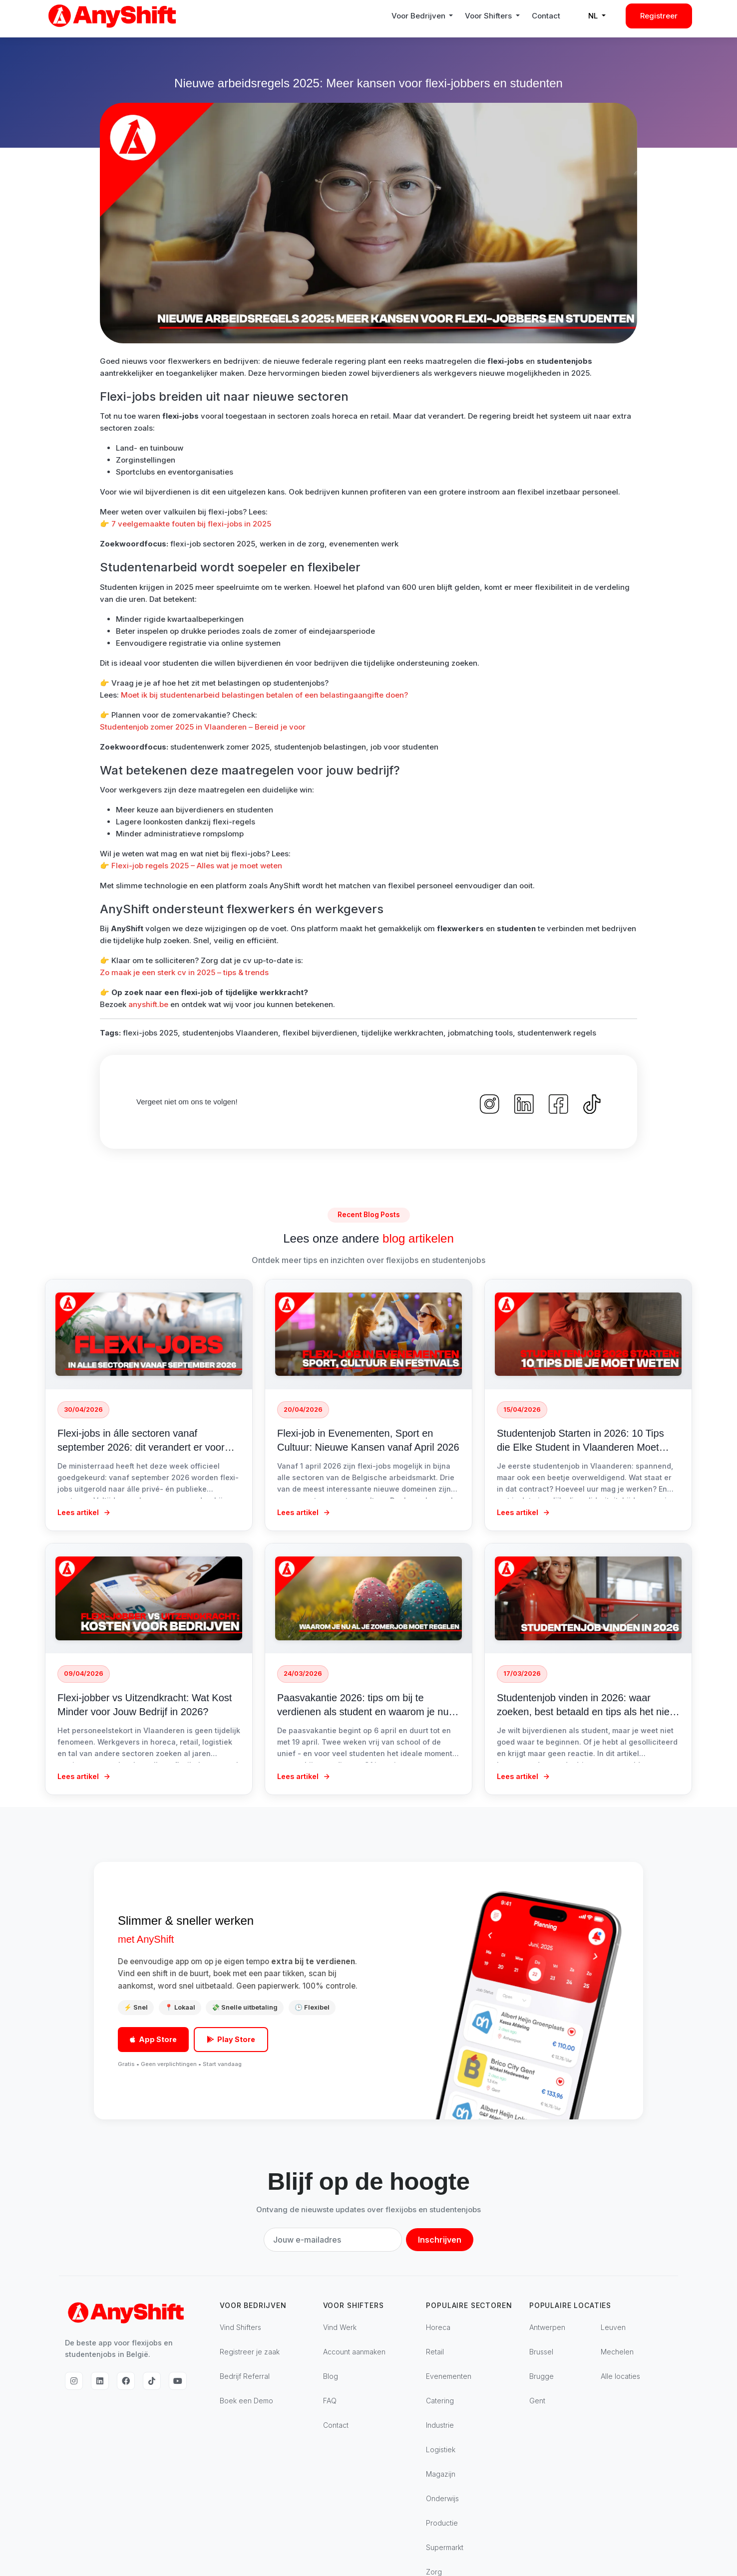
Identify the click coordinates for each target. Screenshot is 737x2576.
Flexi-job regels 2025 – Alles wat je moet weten (196, 865)
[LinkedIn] (100, 2381)
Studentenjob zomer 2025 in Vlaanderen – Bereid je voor (203, 727)
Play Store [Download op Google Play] (231, 2039)
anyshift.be (148, 1004)
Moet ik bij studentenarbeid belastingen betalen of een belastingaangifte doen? (264, 695)
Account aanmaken (354, 2351)
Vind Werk (340, 2327)
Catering (440, 2400)
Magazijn (440, 2474)
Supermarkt (444, 2547)
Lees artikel (84, 1512)
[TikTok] (152, 2381)
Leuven (613, 2327)
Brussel (541, 2351)
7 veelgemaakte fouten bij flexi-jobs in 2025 (191, 523)
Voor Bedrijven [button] (419, 15)
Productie (442, 2523)
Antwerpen (547, 2327)
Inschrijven (439, 2240)
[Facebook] (126, 2381)
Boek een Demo (246, 2400)
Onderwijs (442, 2498)
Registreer (659, 15)
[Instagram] (74, 2381)
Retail (435, 2351)
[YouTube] (178, 2381)
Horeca (438, 2327)
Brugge (541, 2376)
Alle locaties (620, 2376)
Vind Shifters (240, 2327)
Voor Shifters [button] (489, 15)
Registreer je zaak (250, 2351)
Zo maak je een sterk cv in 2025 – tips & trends (184, 972)
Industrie (440, 2425)
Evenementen (448, 2376)
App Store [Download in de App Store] (153, 2039)
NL (594, 15)
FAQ (330, 2400)
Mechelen (617, 2351)
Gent (537, 2400)
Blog (330, 2376)
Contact (546, 15)
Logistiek (440, 2449)
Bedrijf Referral (245, 2376)
